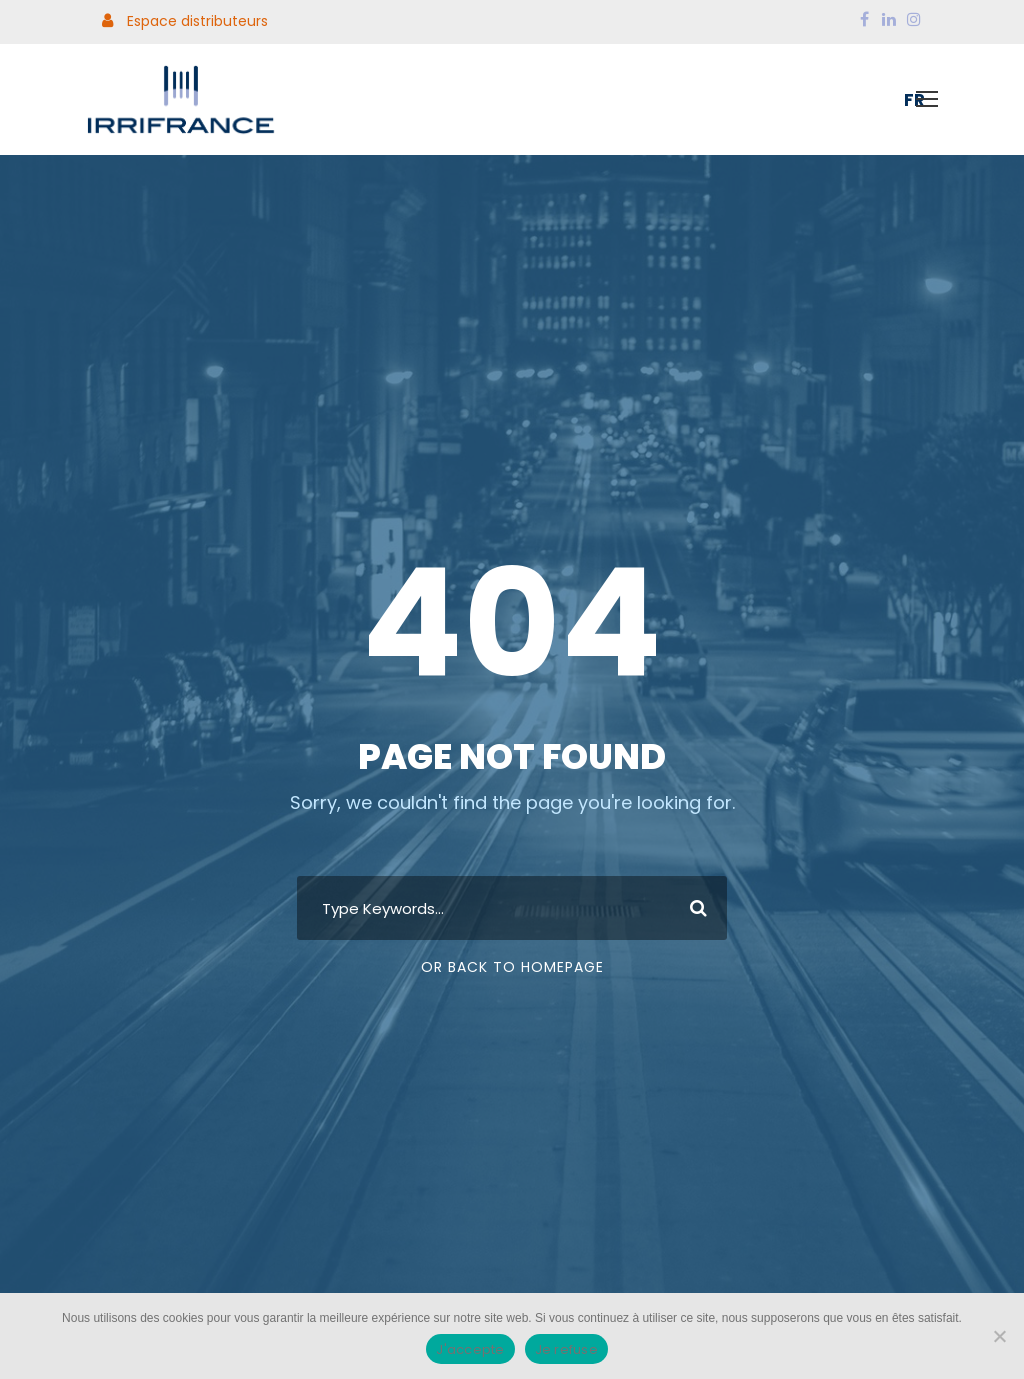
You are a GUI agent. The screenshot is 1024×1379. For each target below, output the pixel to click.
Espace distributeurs (185, 21)
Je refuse (566, 1349)
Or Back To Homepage (512, 967)
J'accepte (470, 1349)
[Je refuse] (999, 1336)
